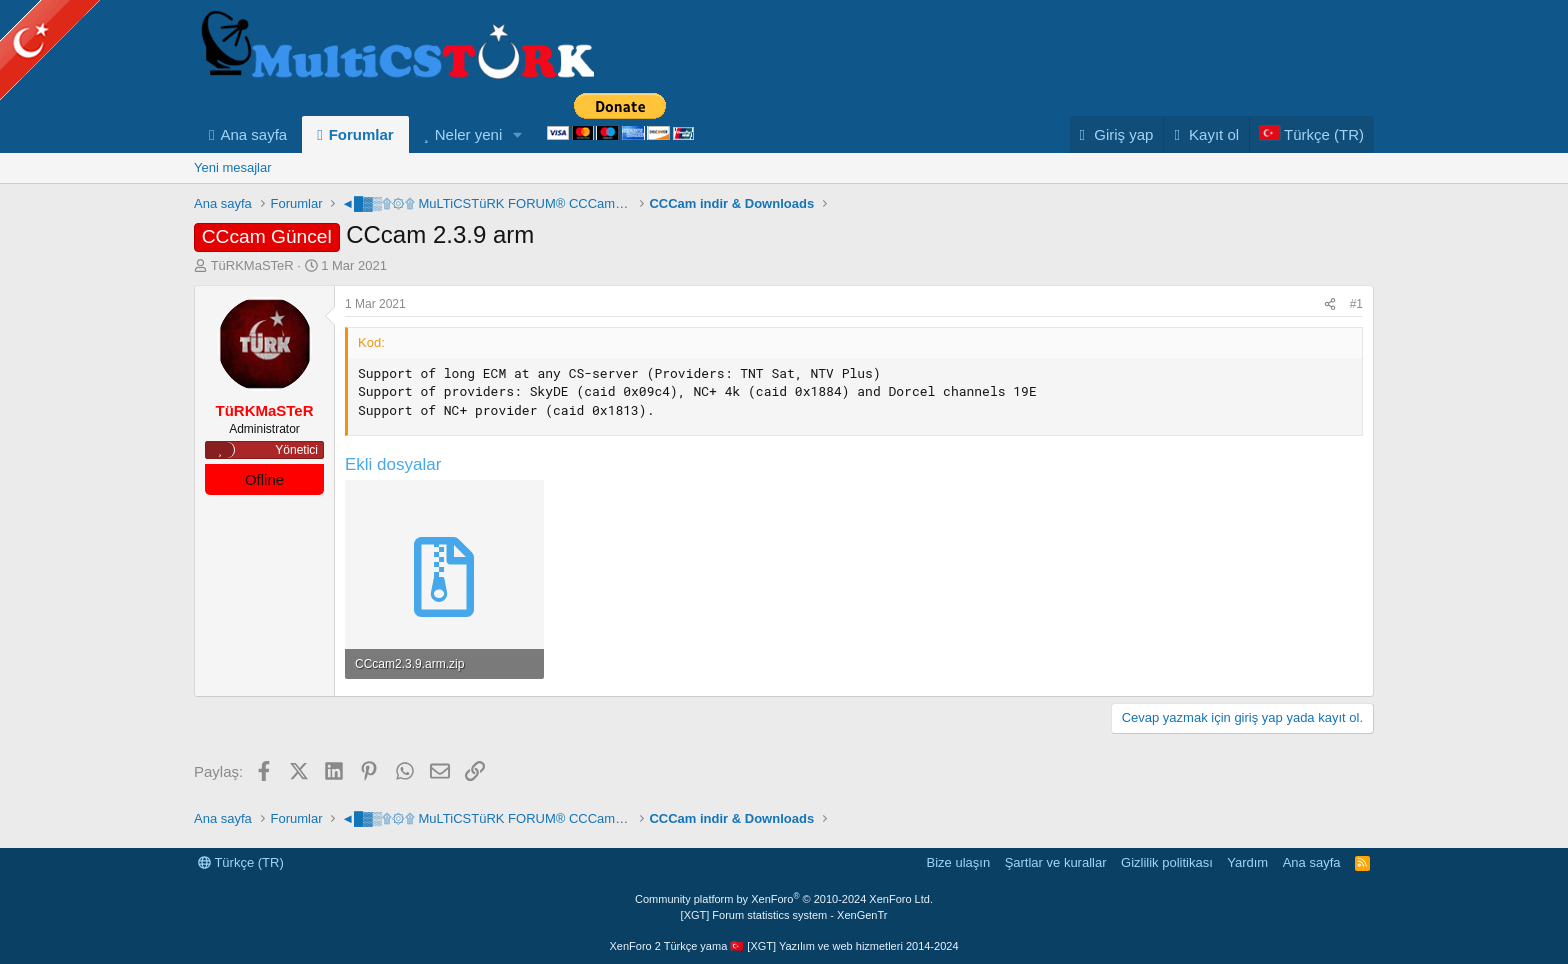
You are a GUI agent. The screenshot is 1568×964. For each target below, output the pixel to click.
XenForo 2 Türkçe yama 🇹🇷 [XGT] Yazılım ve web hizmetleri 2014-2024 (783, 946)
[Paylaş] (1330, 304)
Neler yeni (469, 134)
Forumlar (361, 134)
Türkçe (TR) (241, 862)
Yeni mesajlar (233, 167)
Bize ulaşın (959, 862)
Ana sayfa (253, 134)
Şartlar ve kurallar (1056, 862)
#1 (1356, 304)
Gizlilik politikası (1167, 862)
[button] (518, 134)
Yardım (1247, 862)
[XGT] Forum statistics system (784, 915)
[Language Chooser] (1311, 134)
